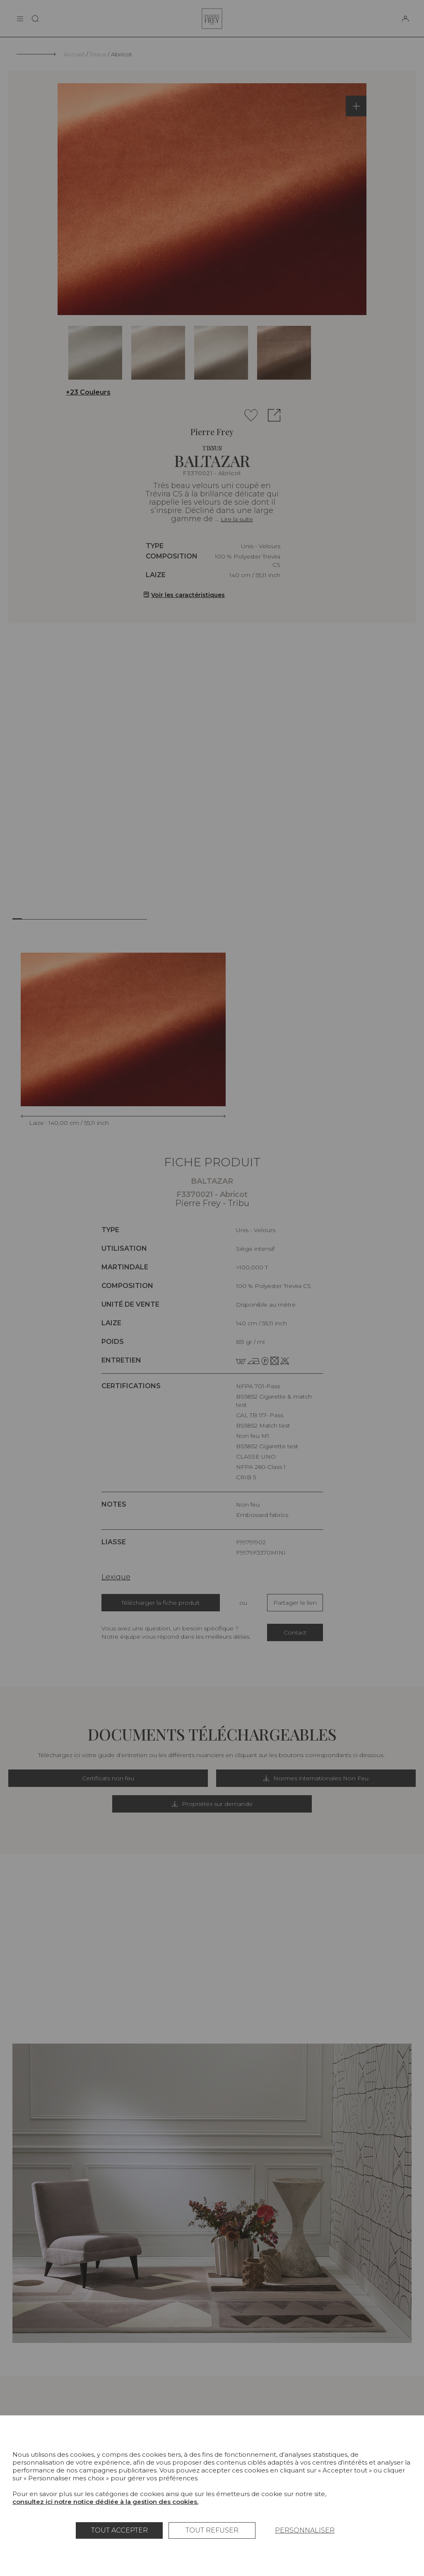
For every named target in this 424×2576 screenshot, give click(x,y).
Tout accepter (119, 2530)
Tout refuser (212, 2530)
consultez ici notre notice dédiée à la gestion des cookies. (105, 2502)
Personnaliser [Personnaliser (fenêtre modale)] (305, 2530)
